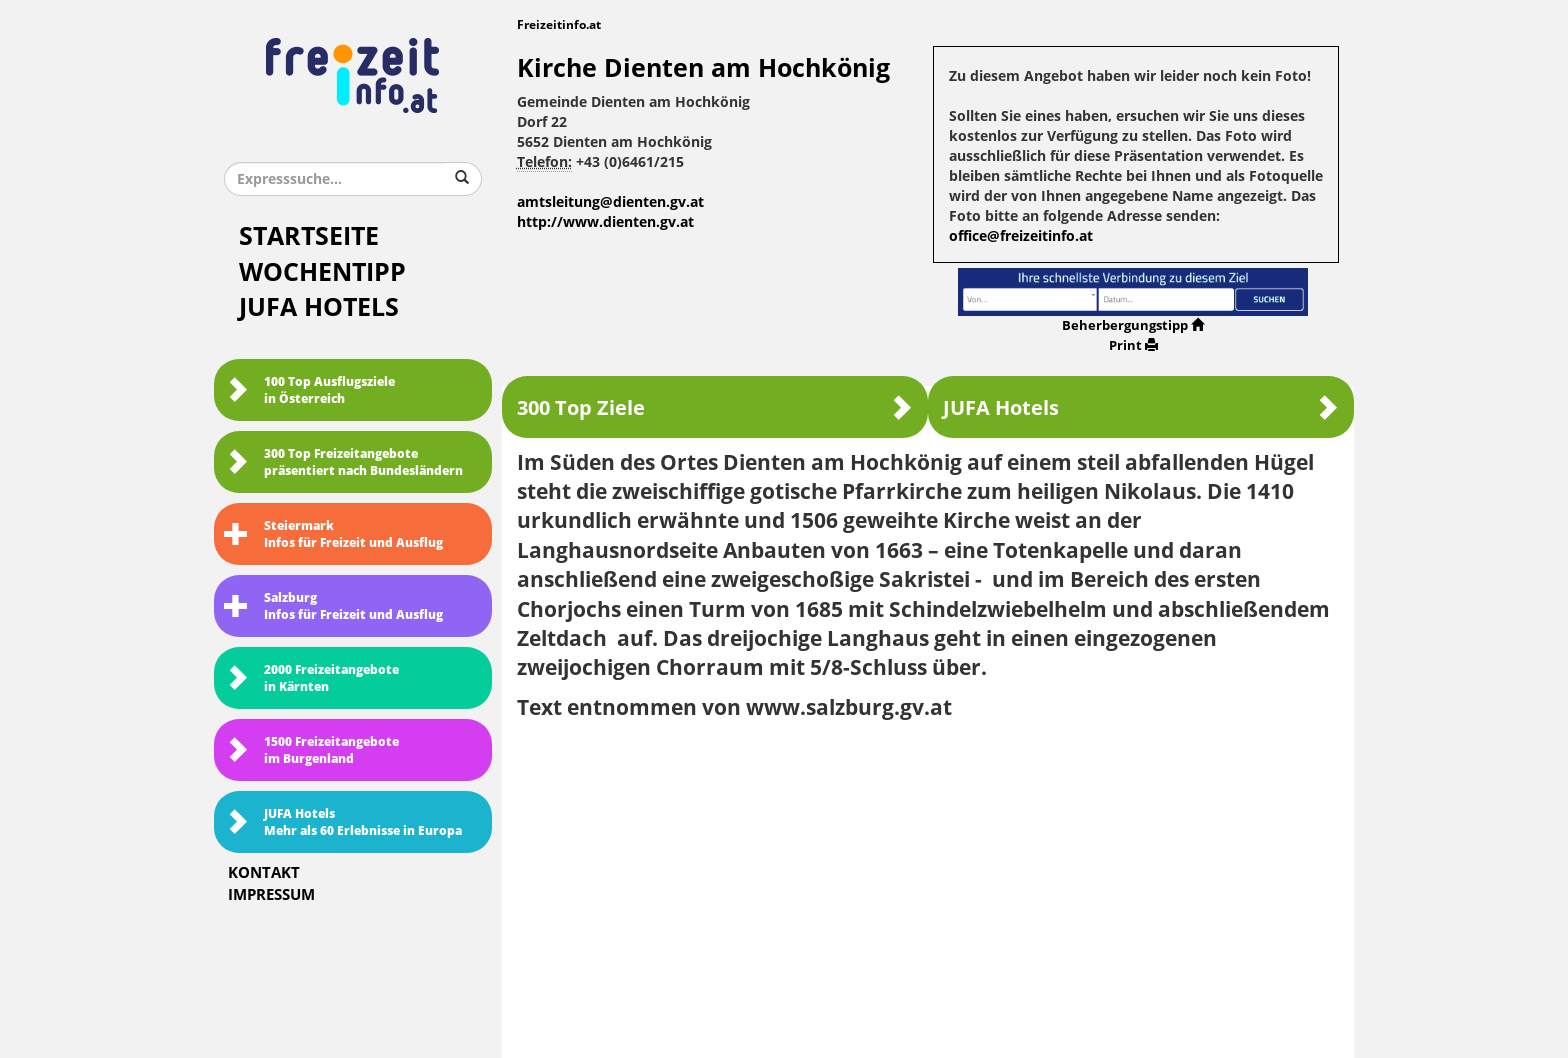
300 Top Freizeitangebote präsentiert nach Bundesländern (343, 462)
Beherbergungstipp (1133, 325)
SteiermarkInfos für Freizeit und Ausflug (333, 534)
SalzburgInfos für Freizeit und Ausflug (333, 606)
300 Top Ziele (715, 407)
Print (1133, 345)
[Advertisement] (928, 882)
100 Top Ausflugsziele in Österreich (309, 390)
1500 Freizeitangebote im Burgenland (311, 750)
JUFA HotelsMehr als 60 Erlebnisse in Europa (343, 822)
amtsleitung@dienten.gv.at (610, 202)
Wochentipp (322, 272)
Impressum (271, 895)
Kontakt (264, 873)
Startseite (309, 236)
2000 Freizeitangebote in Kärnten (311, 678)
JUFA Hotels (319, 307)
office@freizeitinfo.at (1021, 236)
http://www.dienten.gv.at (605, 222)
